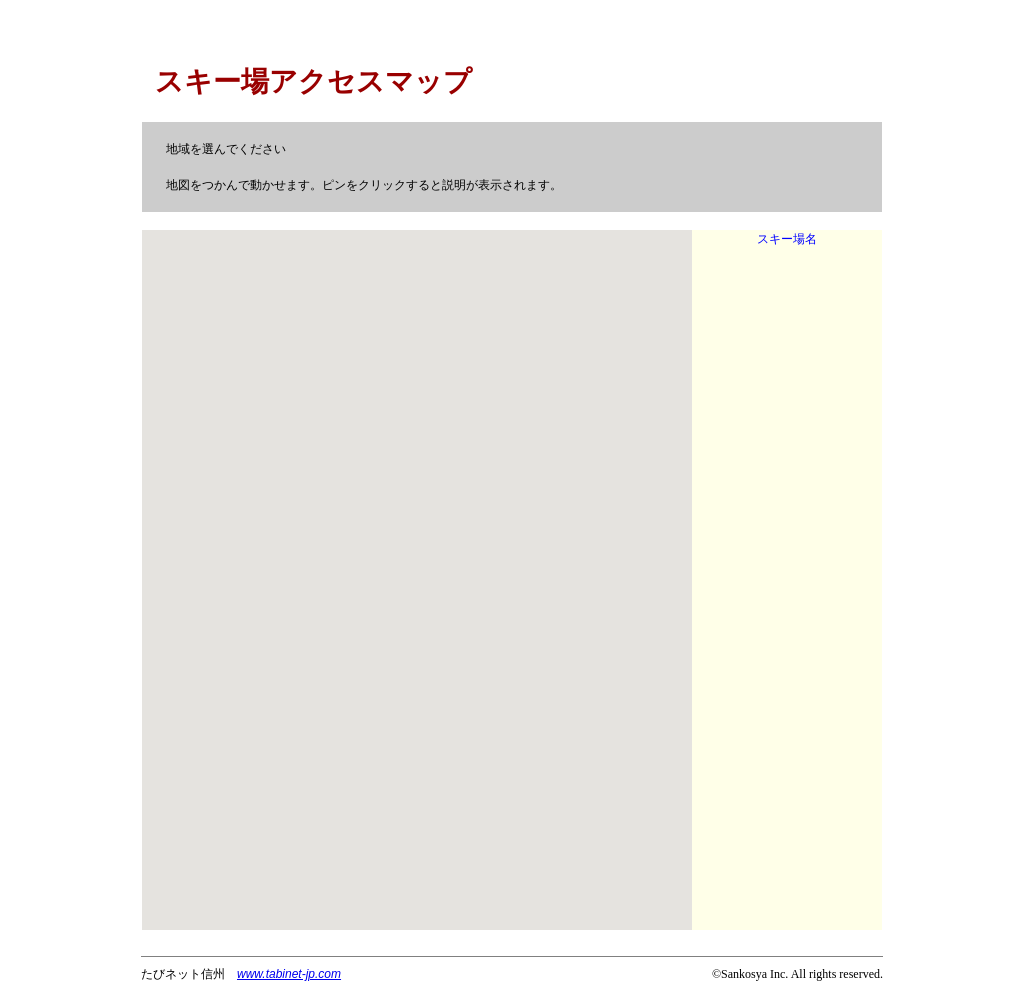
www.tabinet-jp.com (289, 974)
